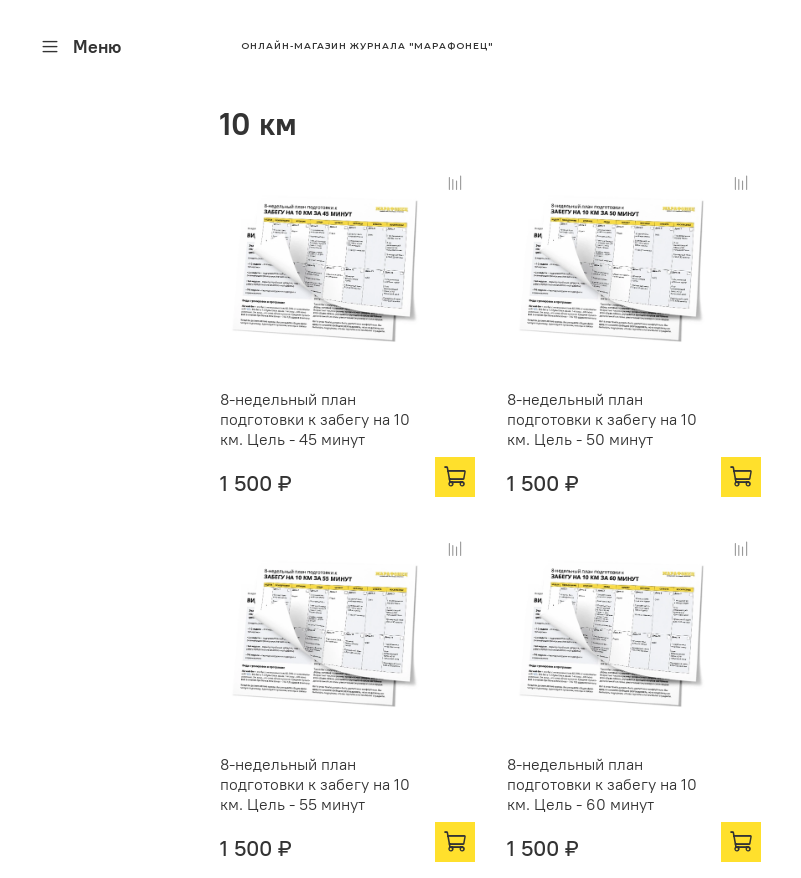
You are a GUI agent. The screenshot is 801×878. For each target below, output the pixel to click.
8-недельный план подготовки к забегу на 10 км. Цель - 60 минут (602, 784)
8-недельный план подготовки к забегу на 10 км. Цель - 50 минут (602, 419)
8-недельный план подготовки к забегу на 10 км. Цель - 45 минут (315, 419)
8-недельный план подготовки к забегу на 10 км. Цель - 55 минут (315, 784)
